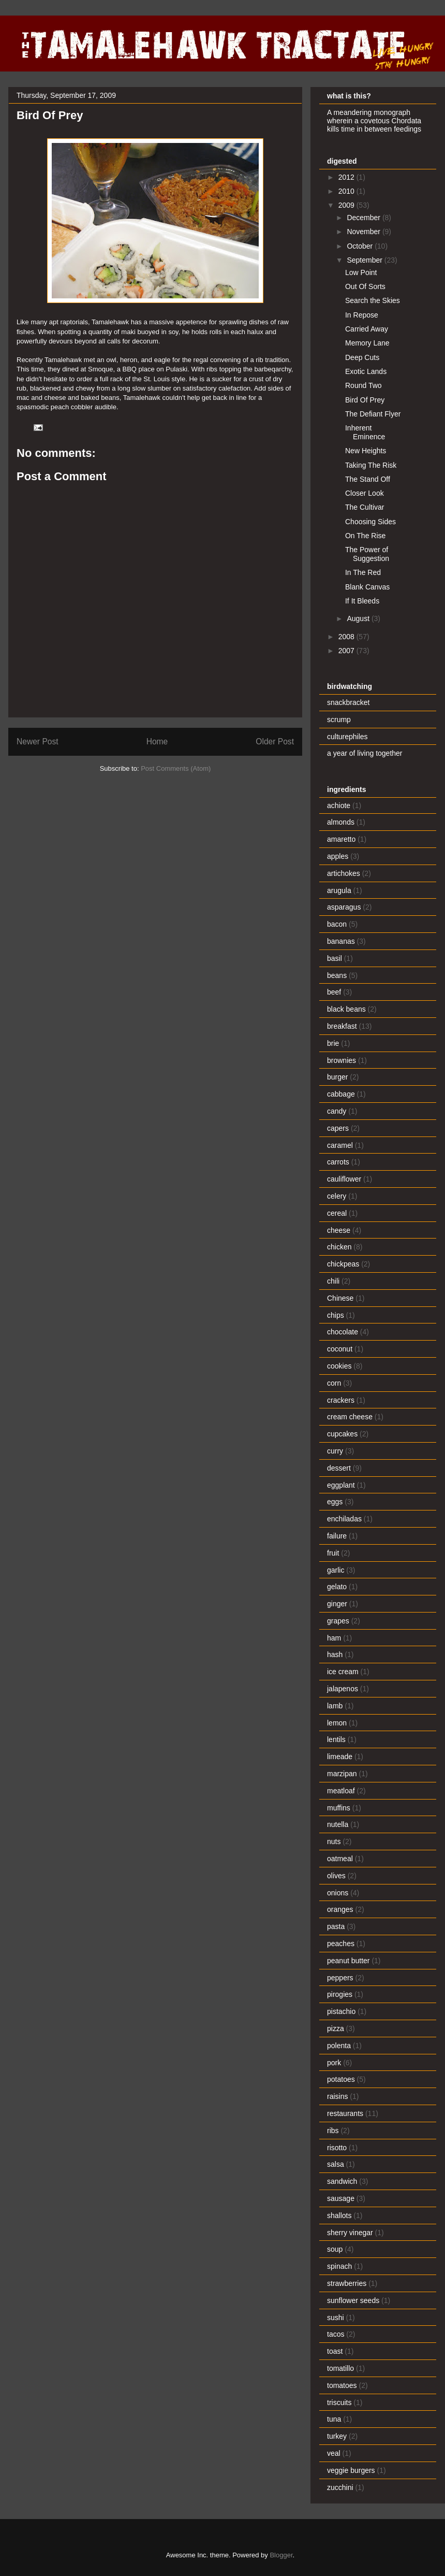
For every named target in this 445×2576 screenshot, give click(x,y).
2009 (347, 205)
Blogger (281, 2555)
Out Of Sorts (365, 286)
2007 (347, 650)
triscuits (339, 2402)
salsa (335, 2164)
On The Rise (365, 535)
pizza (335, 2028)
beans (337, 975)
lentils (336, 1739)
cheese (338, 1230)
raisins (337, 2096)
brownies (341, 1060)
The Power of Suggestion (367, 554)
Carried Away (366, 329)
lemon (337, 1723)
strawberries (346, 2283)
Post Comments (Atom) (176, 768)
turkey (337, 2436)
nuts (333, 1841)
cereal (337, 1213)
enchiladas (344, 1519)
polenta (339, 2045)
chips (335, 1315)
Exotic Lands (366, 371)
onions (337, 1893)
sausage (340, 2198)
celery (336, 1196)
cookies (339, 1366)
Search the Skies (372, 300)
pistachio (341, 2011)
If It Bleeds (362, 601)
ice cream (343, 1671)
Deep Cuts (362, 357)
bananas (341, 941)
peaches (340, 1943)
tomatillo (340, 2368)
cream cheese (350, 1417)
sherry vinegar (350, 2232)
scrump (339, 719)
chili (333, 1281)
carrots (338, 1162)
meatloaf (341, 1791)
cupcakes (342, 1434)
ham (334, 1638)
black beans (346, 1009)
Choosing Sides (370, 521)
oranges (340, 1909)
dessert (339, 1468)
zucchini (340, 2487)
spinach (339, 2266)
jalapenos (342, 1689)
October (361, 246)
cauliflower (344, 1179)
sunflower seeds (353, 2300)
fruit (333, 1553)
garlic (335, 1570)
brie (333, 1043)
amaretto (341, 839)
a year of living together (365, 753)
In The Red (363, 572)
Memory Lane (367, 343)
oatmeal (340, 1858)
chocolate (342, 1332)
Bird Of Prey (364, 400)
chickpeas (343, 1264)
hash (335, 1654)
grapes (338, 1621)
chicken (339, 1247)
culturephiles (347, 736)
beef (334, 992)
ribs (333, 2130)
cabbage (341, 1094)
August (359, 618)
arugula (339, 890)
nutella (337, 1824)
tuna (334, 2419)
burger (337, 1077)
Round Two (363, 385)
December (364, 217)
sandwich (342, 2181)
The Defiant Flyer (372, 414)
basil (334, 958)
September (365, 260)
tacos (335, 2334)
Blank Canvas (367, 587)
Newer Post (37, 741)
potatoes (341, 2079)
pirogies (339, 1994)
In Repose (361, 315)
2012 (347, 177)
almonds (340, 822)
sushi (335, 2317)
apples (337, 856)
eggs (335, 1502)
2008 (347, 636)
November (364, 231)
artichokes (343, 873)
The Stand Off (367, 479)
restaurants (345, 2113)
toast (335, 2351)
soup (335, 2249)
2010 (347, 191)
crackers (340, 1400)
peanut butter (348, 1960)
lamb (335, 1706)
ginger (337, 1604)
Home (157, 741)
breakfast (342, 1026)
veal (333, 2453)
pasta (336, 1926)
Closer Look (364, 493)
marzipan (342, 1773)
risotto (337, 2147)
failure (337, 1536)
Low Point (361, 272)
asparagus (344, 907)
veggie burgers (351, 2470)
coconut (339, 1349)
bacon (337, 924)
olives (336, 1876)
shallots (339, 2215)
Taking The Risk (370, 465)
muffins (338, 1808)
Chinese (340, 1298)
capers (338, 1128)
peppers (340, 1978)
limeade (339, 1756)
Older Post (275, 741)
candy (336, 1111)
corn (334, 1383)
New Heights (365, 451)
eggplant (341, 1485)
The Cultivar (364, 507)
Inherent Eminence (365, 432)
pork (334, 2063)
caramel (340, 1145)
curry (335, 1451)
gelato (337, 1586)
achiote (338, 805)
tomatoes (342, 2385)
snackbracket (348, 702)
